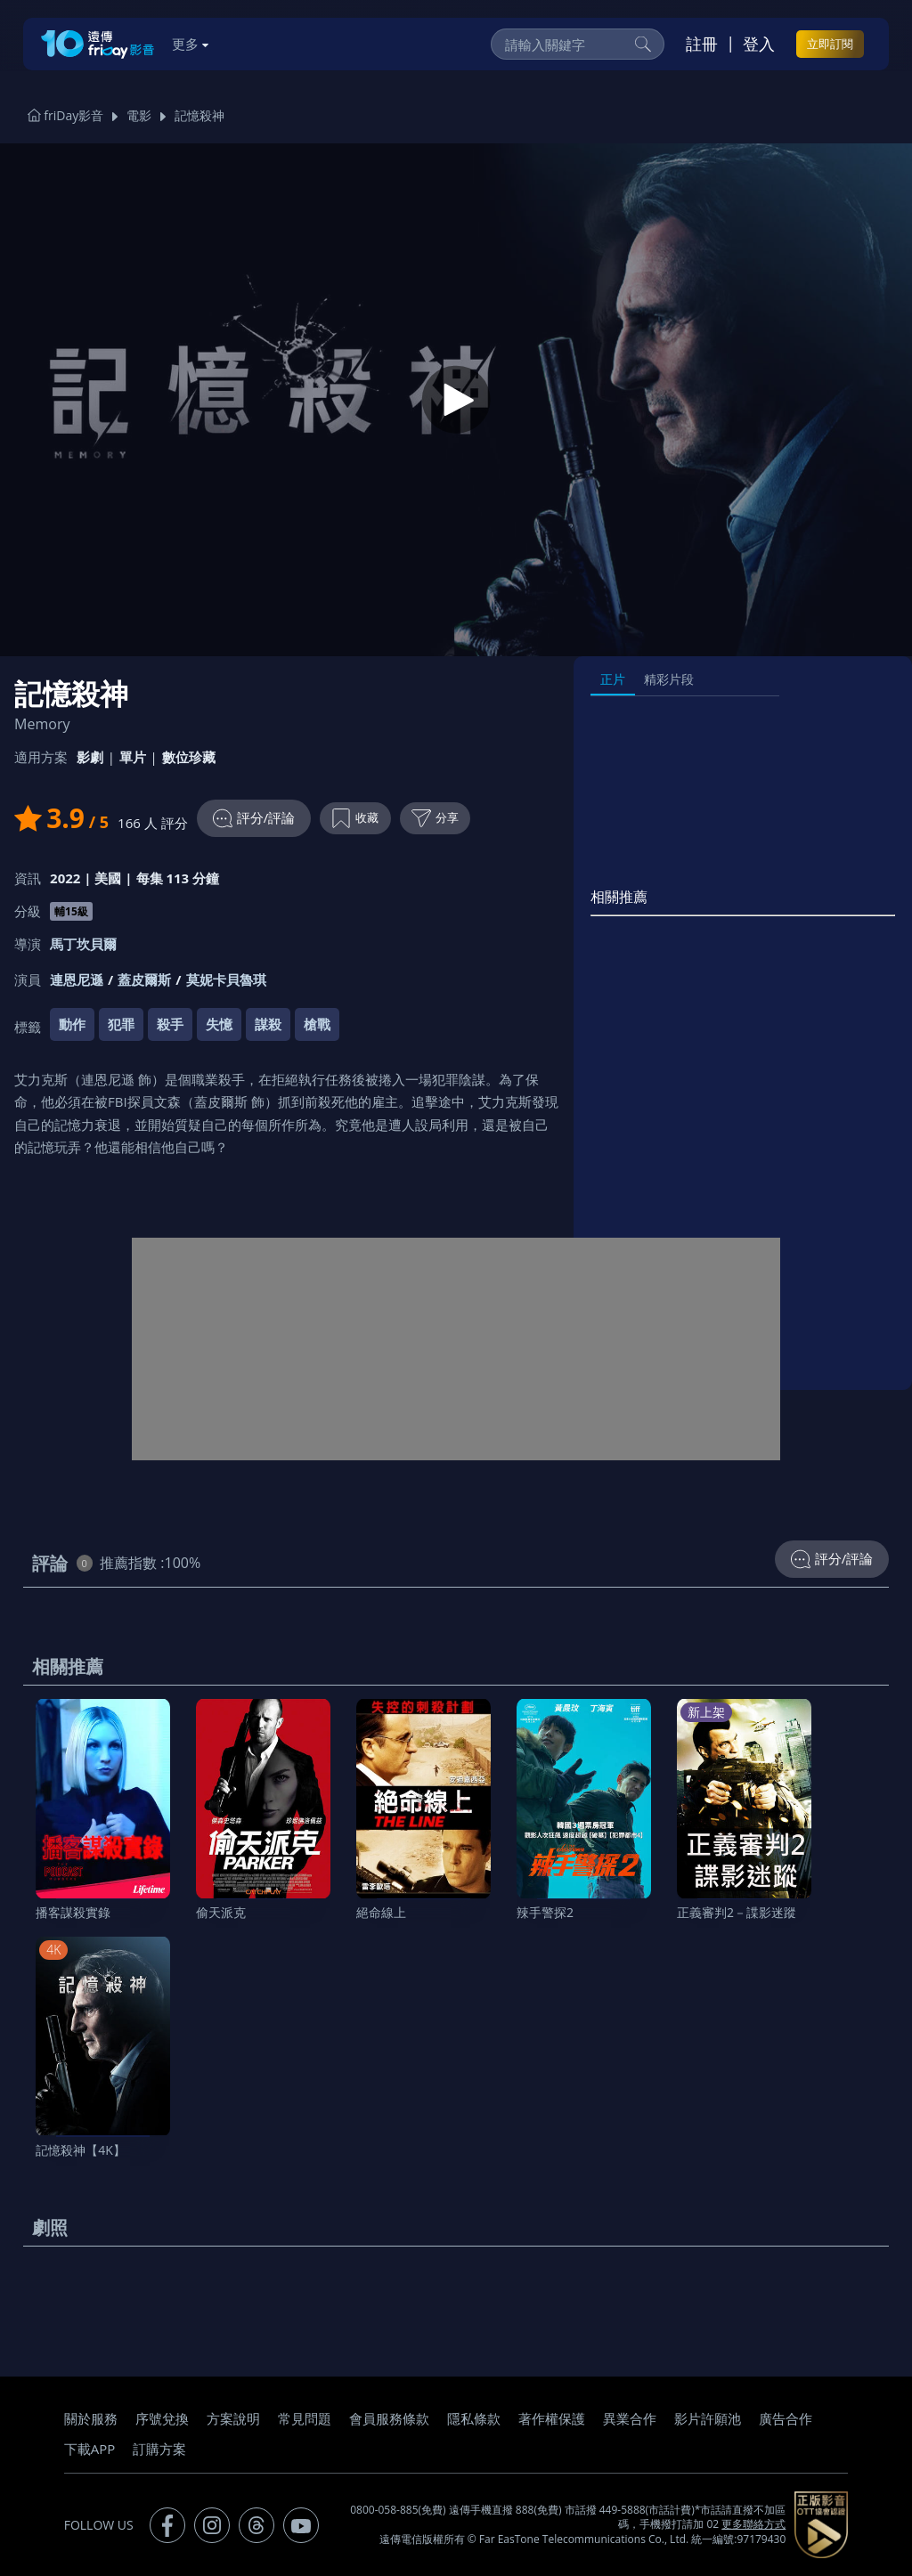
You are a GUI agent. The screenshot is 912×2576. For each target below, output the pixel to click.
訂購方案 (159, 2449)
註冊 (702, 43)
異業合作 (629, 2418)
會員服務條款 (389, 2418)
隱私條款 (474, 2418)
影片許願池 (707, 2418)
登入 (759, 43)
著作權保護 (551, 2418)
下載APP (90, 2449)
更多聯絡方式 (753, 2523)
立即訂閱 (830, 44)
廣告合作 (785, 2418)
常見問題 (304, 2418)
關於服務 (91, 2418)
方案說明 (233, 2418)
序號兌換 (162, 2418)
